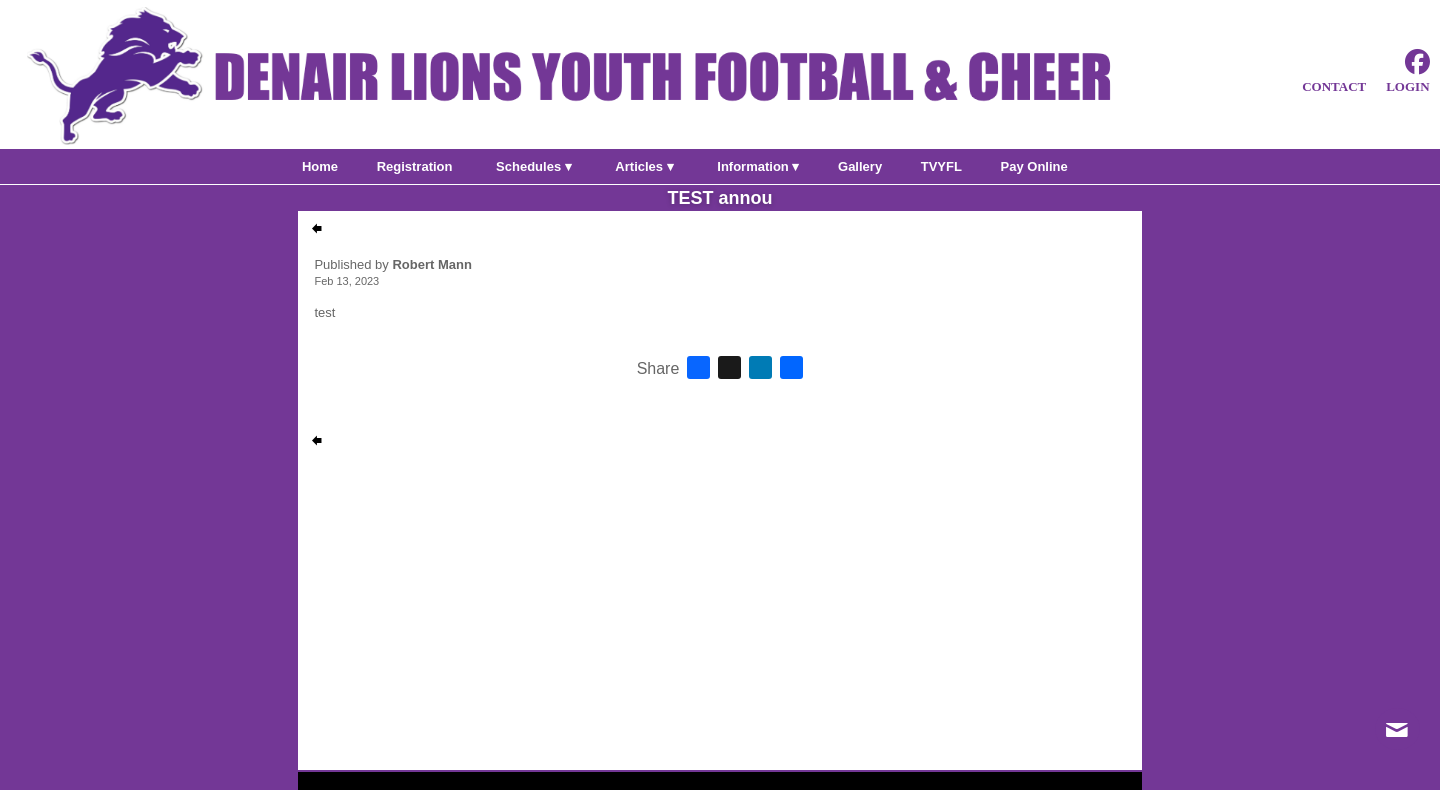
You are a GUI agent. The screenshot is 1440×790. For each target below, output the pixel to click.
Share (658, 369)
